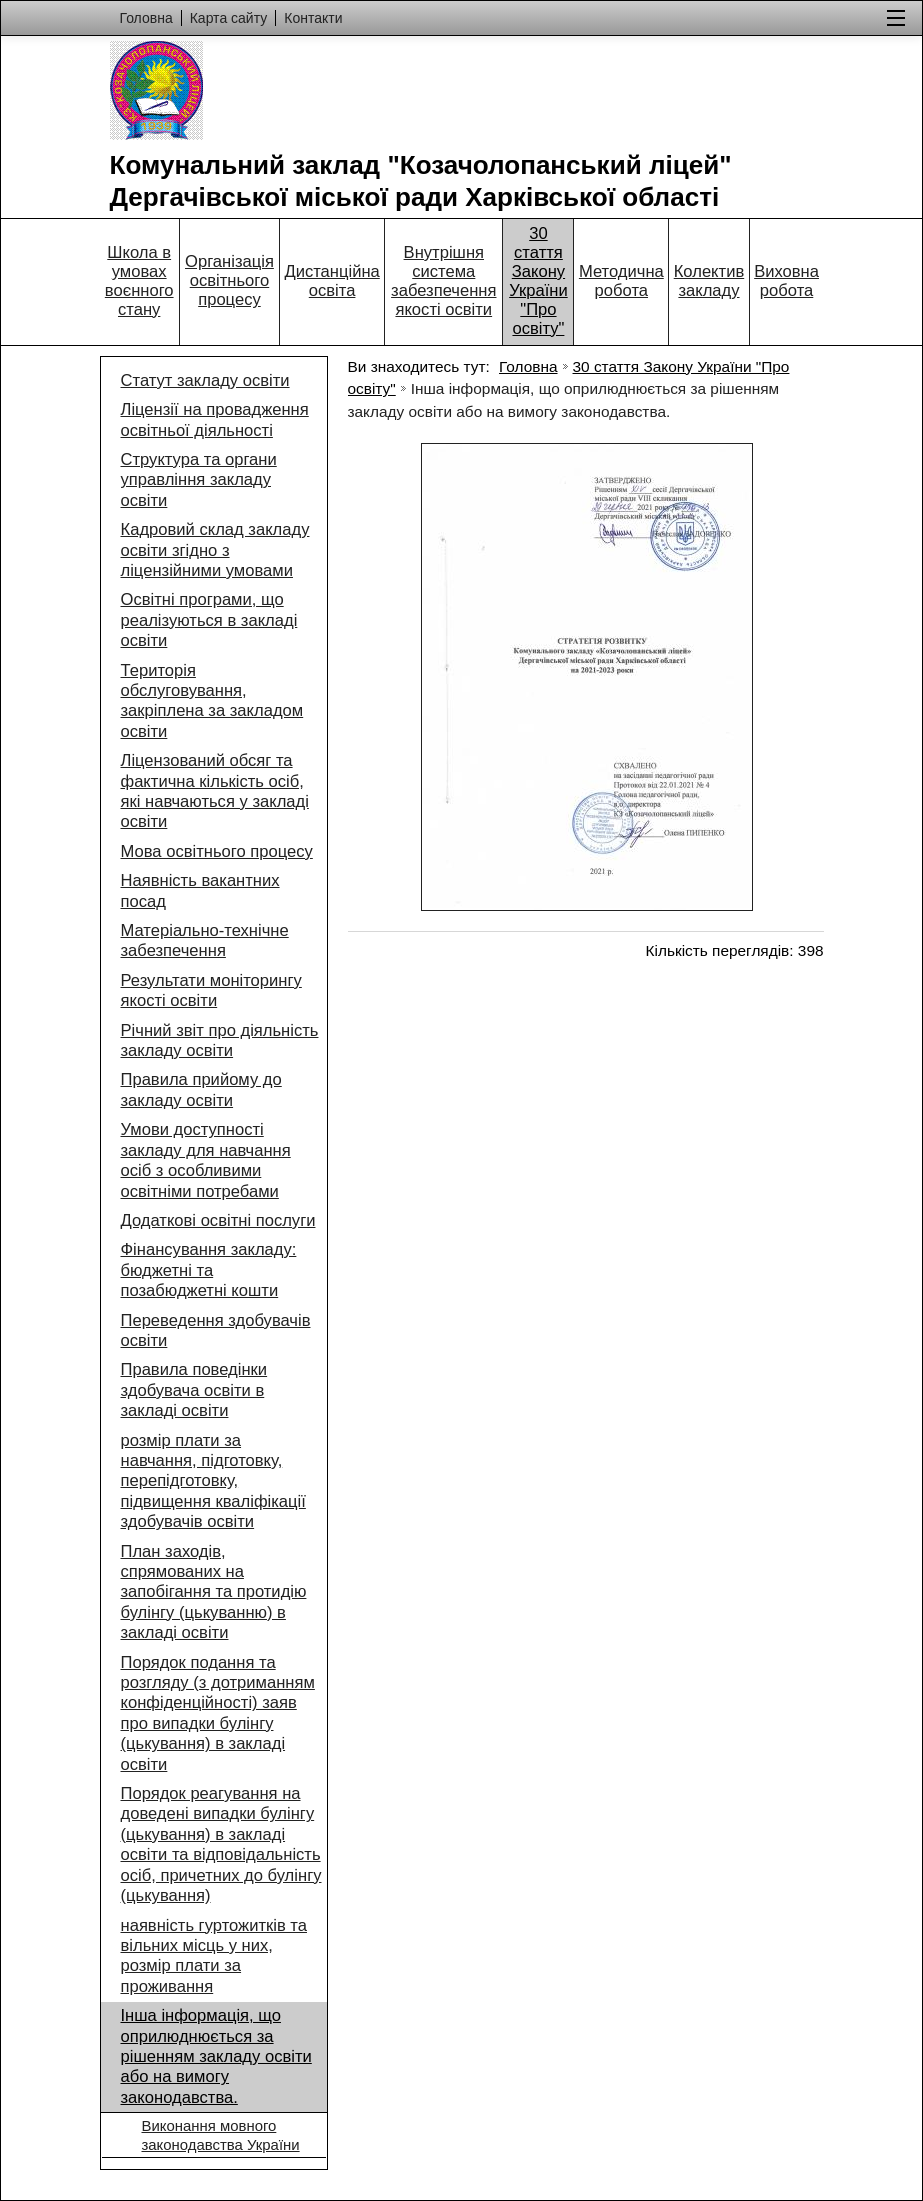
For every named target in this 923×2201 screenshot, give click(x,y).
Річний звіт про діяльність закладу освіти (220, 1040)
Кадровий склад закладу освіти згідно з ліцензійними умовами (215, 550)
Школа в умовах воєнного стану (139, 281)
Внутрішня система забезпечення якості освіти (443, 281)
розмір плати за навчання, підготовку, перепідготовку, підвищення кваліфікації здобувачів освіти (213, 1481)
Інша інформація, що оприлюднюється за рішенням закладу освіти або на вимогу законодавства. (216, 2056)
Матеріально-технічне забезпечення (205, 940)
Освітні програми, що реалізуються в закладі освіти (209, 620)
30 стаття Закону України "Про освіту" (538, 281)
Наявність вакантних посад (200, 890)
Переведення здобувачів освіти (216, 1330)
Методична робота (621, 281)
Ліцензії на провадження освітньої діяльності (215, 419)
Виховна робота (786, 281)
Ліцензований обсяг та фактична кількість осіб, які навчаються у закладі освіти (215, 791)
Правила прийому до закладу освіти (201, 1089)
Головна (528, 366)
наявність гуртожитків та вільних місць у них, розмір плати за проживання (214, 1956)
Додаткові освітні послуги (218, 1220)
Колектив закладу (709, 281)
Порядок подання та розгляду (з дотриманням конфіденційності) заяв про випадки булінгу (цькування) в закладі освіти (218, 1713)
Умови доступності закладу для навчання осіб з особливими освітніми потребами (206, 1160)
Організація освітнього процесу (229, 280)
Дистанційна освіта (331, 281)
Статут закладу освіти (205, 380)
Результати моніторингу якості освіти (211, 990)
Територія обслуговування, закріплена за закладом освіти (212, 701)
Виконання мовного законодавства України (221, 2134)
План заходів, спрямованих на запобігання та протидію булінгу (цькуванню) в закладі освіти (214, 1592)
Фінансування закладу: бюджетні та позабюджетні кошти (209, 1270)
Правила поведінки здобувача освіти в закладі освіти (194, 1390)
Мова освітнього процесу (217, 851)
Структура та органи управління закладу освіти (199, 480)
